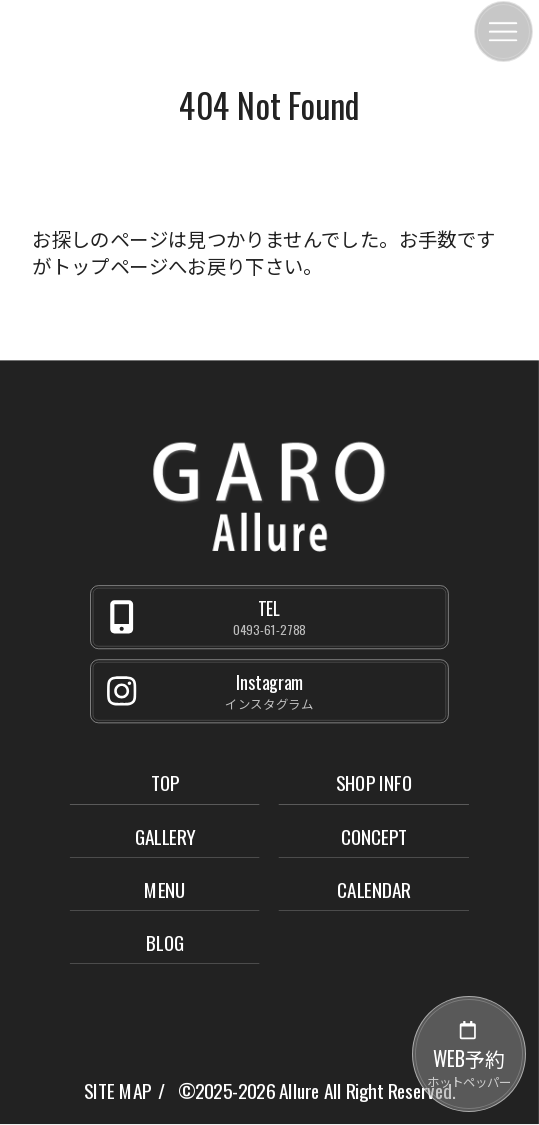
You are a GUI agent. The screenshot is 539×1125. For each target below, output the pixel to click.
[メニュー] (503, 31)
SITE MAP (117, 1090)
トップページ (110, 265)
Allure (299, 1090)
